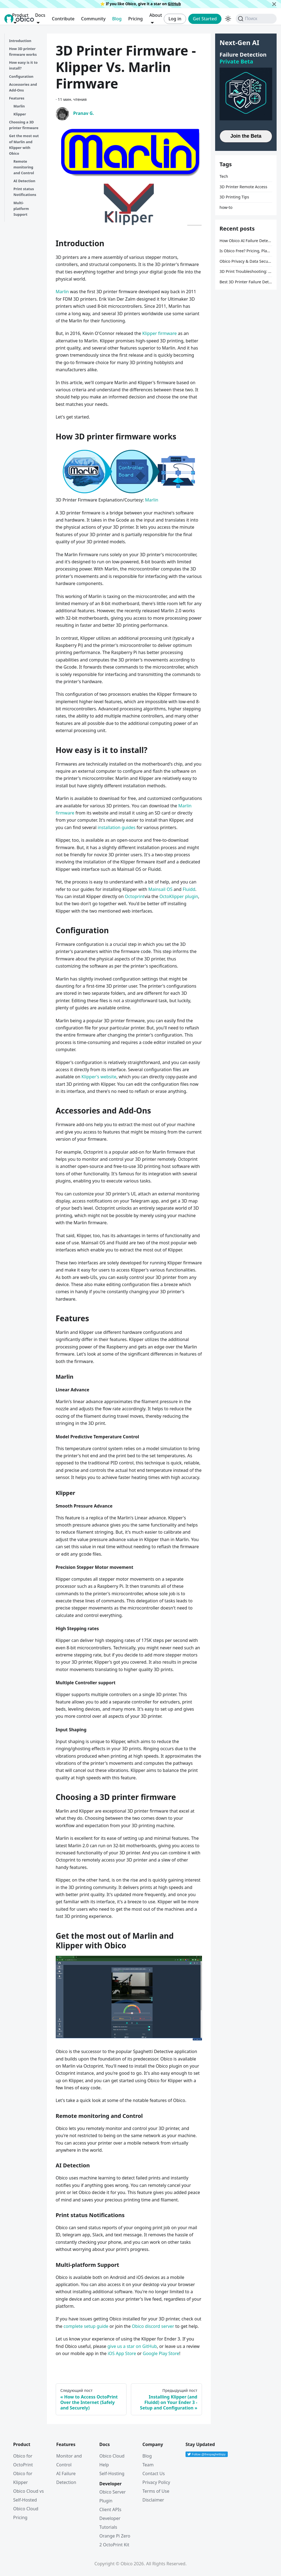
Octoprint (135, 896)
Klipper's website (99, 1077)
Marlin (62, 292)
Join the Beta (245, 136)
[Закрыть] (274, 4)
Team (148, 2465)
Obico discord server (153, 2326)
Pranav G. (83, 113)
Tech (224, 176)
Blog (117, 19)
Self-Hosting (111, 2473)
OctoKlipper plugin (178, 896)
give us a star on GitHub (132, 2346)
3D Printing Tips (234, 197)
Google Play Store (161, 2353)
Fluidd (188, 889)
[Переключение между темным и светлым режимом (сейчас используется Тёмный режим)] (228, 18)
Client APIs (110, 2509)
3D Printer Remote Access (243, 186)
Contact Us (153, 2473)
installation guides (117, 827)
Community (93, 19)
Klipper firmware (159, 333)
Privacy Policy (156, 2482)
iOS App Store (122, 2353)
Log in (174, 19)
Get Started (205, 19)
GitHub (174, 3)
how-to (226, 207)
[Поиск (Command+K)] (256, 19)
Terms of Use (155, 2491)
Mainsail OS (160, 889)
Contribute (63, 19)
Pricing (135, 19)
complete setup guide (86, 2326)
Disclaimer (153, 2500)
